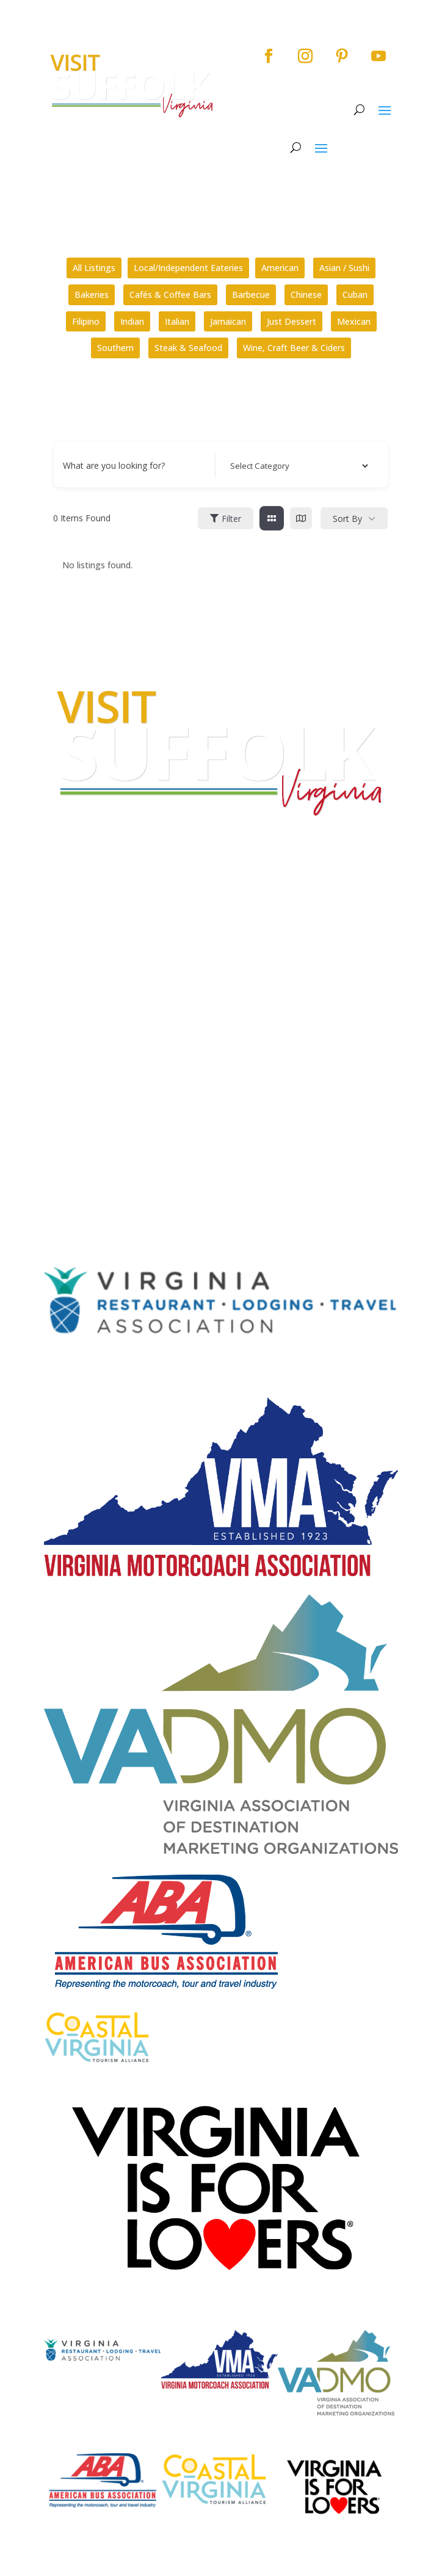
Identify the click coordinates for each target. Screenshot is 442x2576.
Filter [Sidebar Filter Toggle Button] (225, 518)
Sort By (347, 518)
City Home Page (79, 1065)
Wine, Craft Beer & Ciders (294, 347)
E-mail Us (62, 962)
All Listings (94, 267)
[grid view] (271, 518)
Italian (177, 321)
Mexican (354, 321)
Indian (132, 321)
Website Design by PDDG (95, 1134)
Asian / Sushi (344, 267)
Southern (115, 347)
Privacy (60, 1112)
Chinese (306, 294)
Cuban (355, 294)
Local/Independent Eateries (188, 267)
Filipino (86, 321)
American (280, 267)
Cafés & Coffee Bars (170, 294)
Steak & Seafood (188, 347)
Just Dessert (291, 321)
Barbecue (251, 294)
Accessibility (72, 1088)
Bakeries (91, 294)
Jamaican (228, 321)
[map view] (301, 518)
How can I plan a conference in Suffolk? (122, 1032)
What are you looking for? (114, 465)
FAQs (55, 995)
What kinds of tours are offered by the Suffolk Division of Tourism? (177, 1009)
